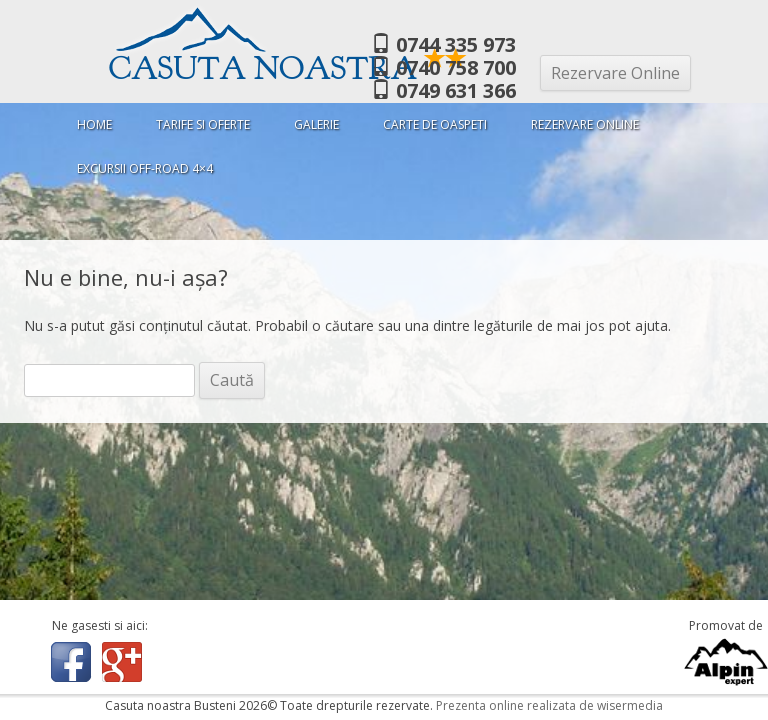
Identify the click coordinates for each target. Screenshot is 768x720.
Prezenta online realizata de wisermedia (549, 705)
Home (94, 124)
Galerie (316, 124)
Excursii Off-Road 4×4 (145, 168)
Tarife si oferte (203, 124)
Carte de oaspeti (435, 124)
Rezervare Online (615, 73)
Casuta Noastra (288, 68)
